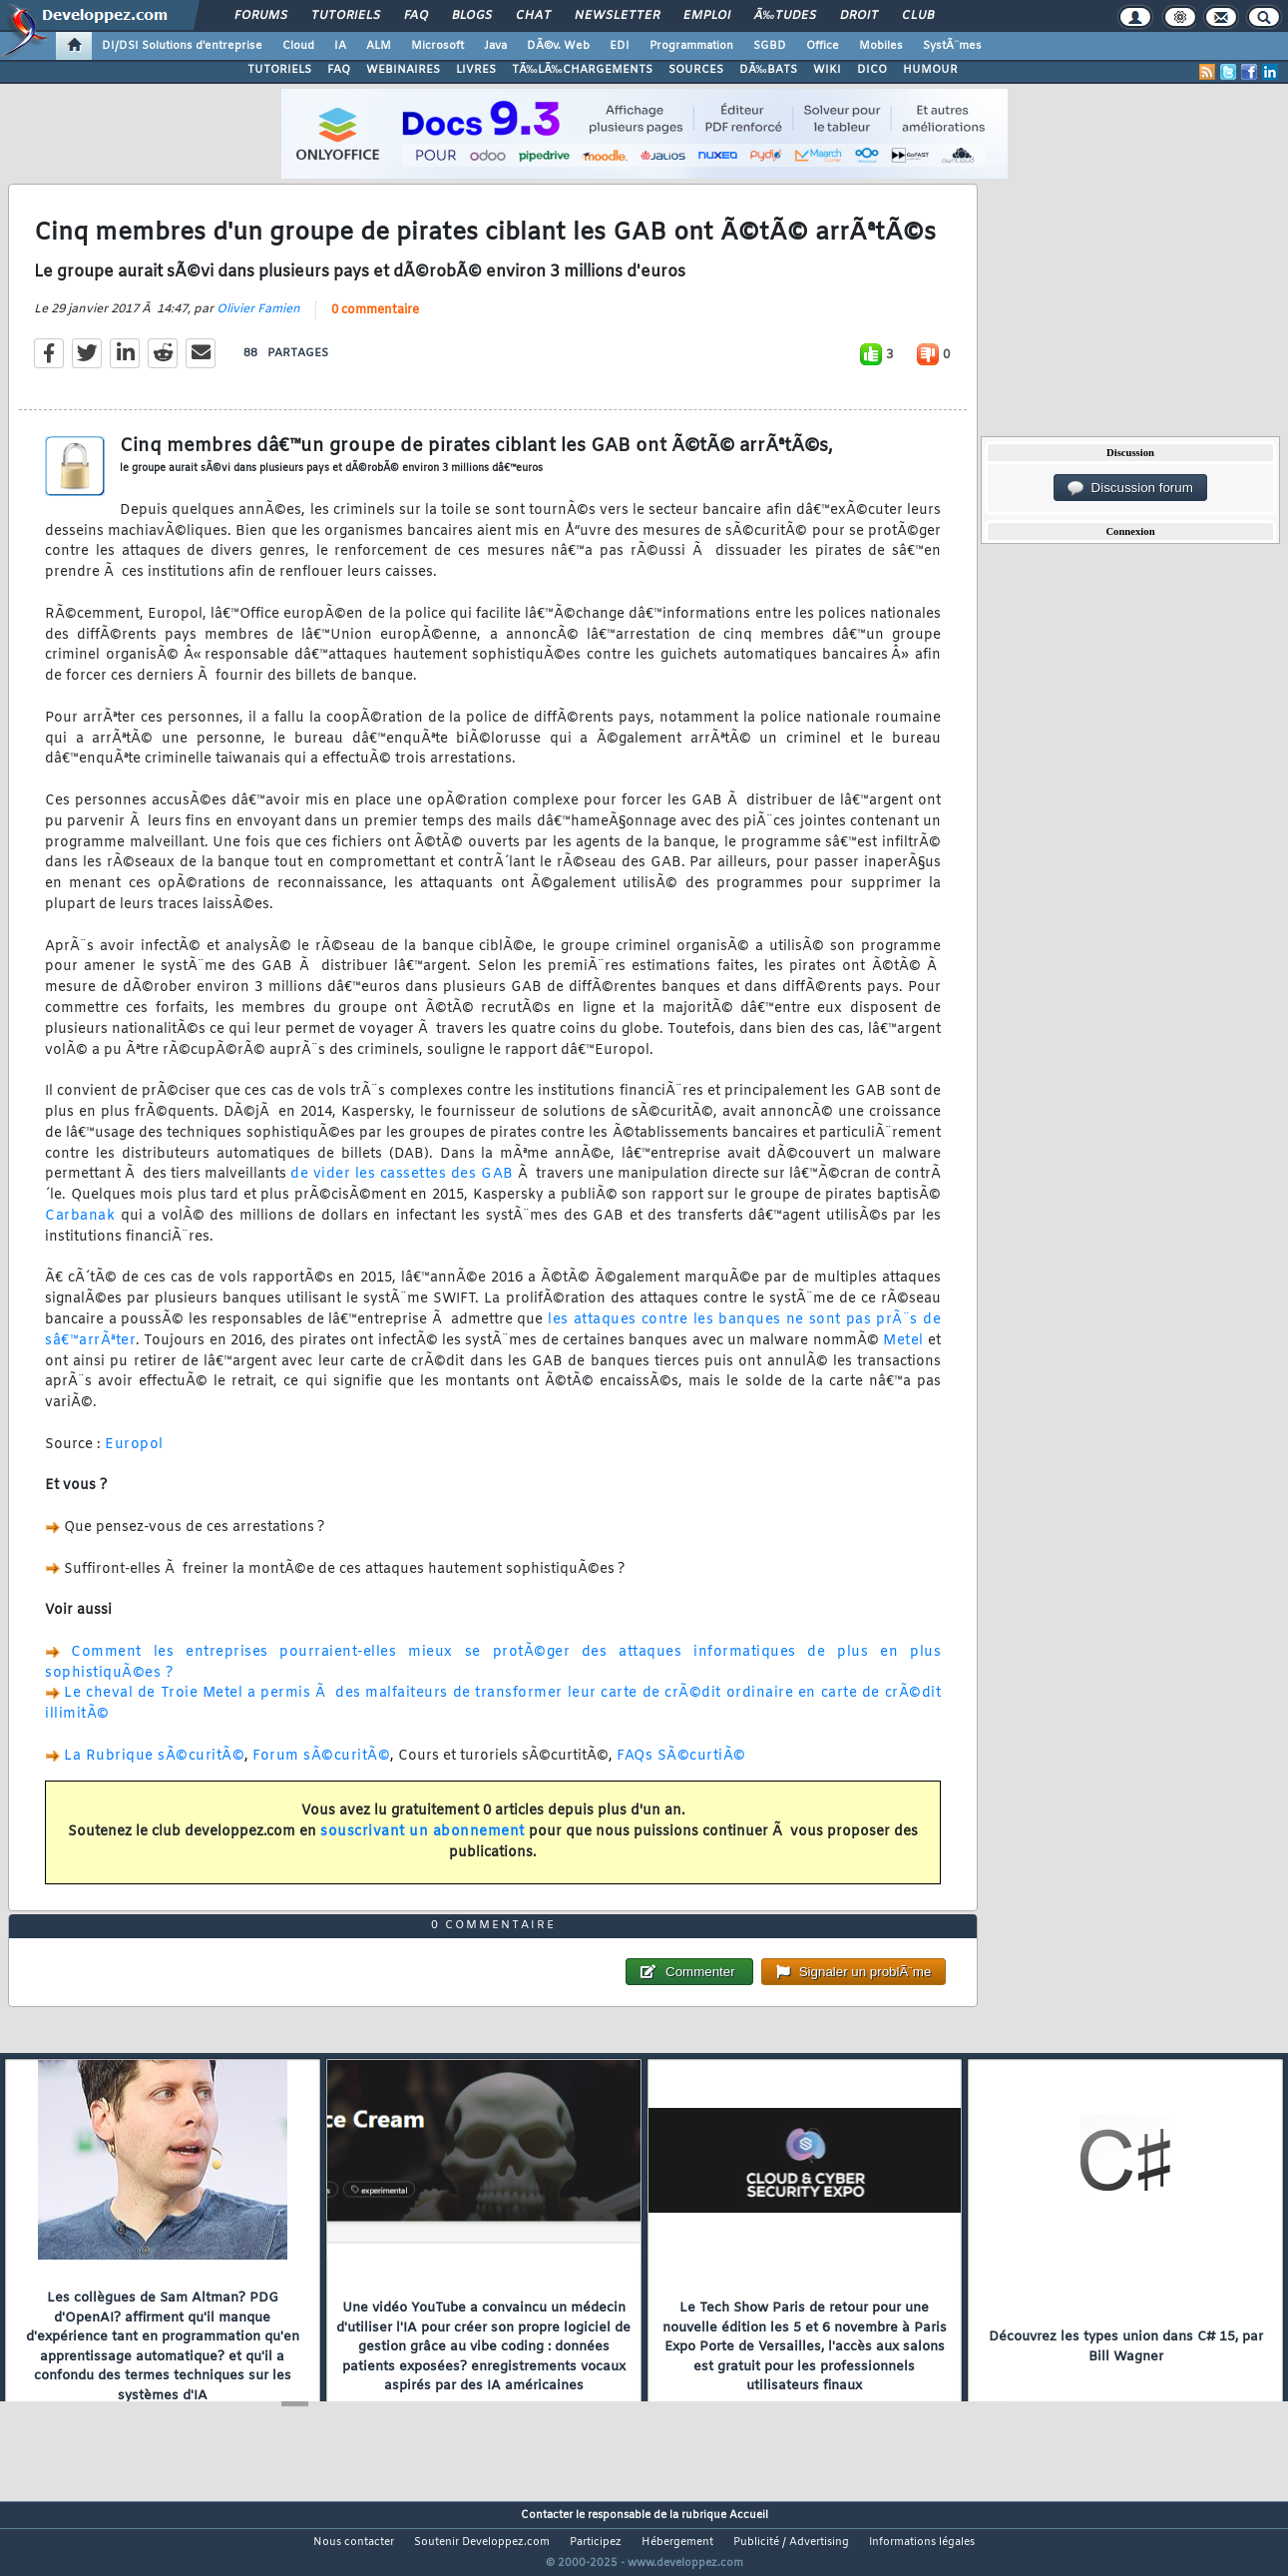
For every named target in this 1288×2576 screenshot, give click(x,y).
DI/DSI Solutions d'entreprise (182, 46)
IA (340, 46)
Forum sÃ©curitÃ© (321, 1768)
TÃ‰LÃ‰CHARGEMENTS (582, 70)
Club (918, 16)
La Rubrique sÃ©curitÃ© (154, 1768)
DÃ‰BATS (768, 70)
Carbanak (80, 1228)
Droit (859, 16)
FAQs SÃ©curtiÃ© (681, 1768)
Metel (903, 1352)
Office (822, 46)
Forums (260, 16)
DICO (872, 70)
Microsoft (437, 46)
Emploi (706, 16)
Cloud (298, 46)
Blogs (472, 16)
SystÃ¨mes (952, 46)
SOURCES (695, 70)
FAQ (416, 16)
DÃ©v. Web (558, 46)
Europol (134, 1456)
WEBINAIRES (403, 70)
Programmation (691, 46)
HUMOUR (930, 70)
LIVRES (476, 70)
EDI (620, 46)
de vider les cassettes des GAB (401, 1187)
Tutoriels (345, 16)
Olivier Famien (258, 321)
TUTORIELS (279, 70)
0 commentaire (375, 322)
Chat (533, 16)
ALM (378, 46)
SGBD (769, 46)
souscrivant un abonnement (422, 1843)
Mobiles (881, 46)
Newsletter (617, 16)
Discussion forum (1130, 488)
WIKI (827, 70)
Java (495, 46)
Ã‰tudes (785, 16)
